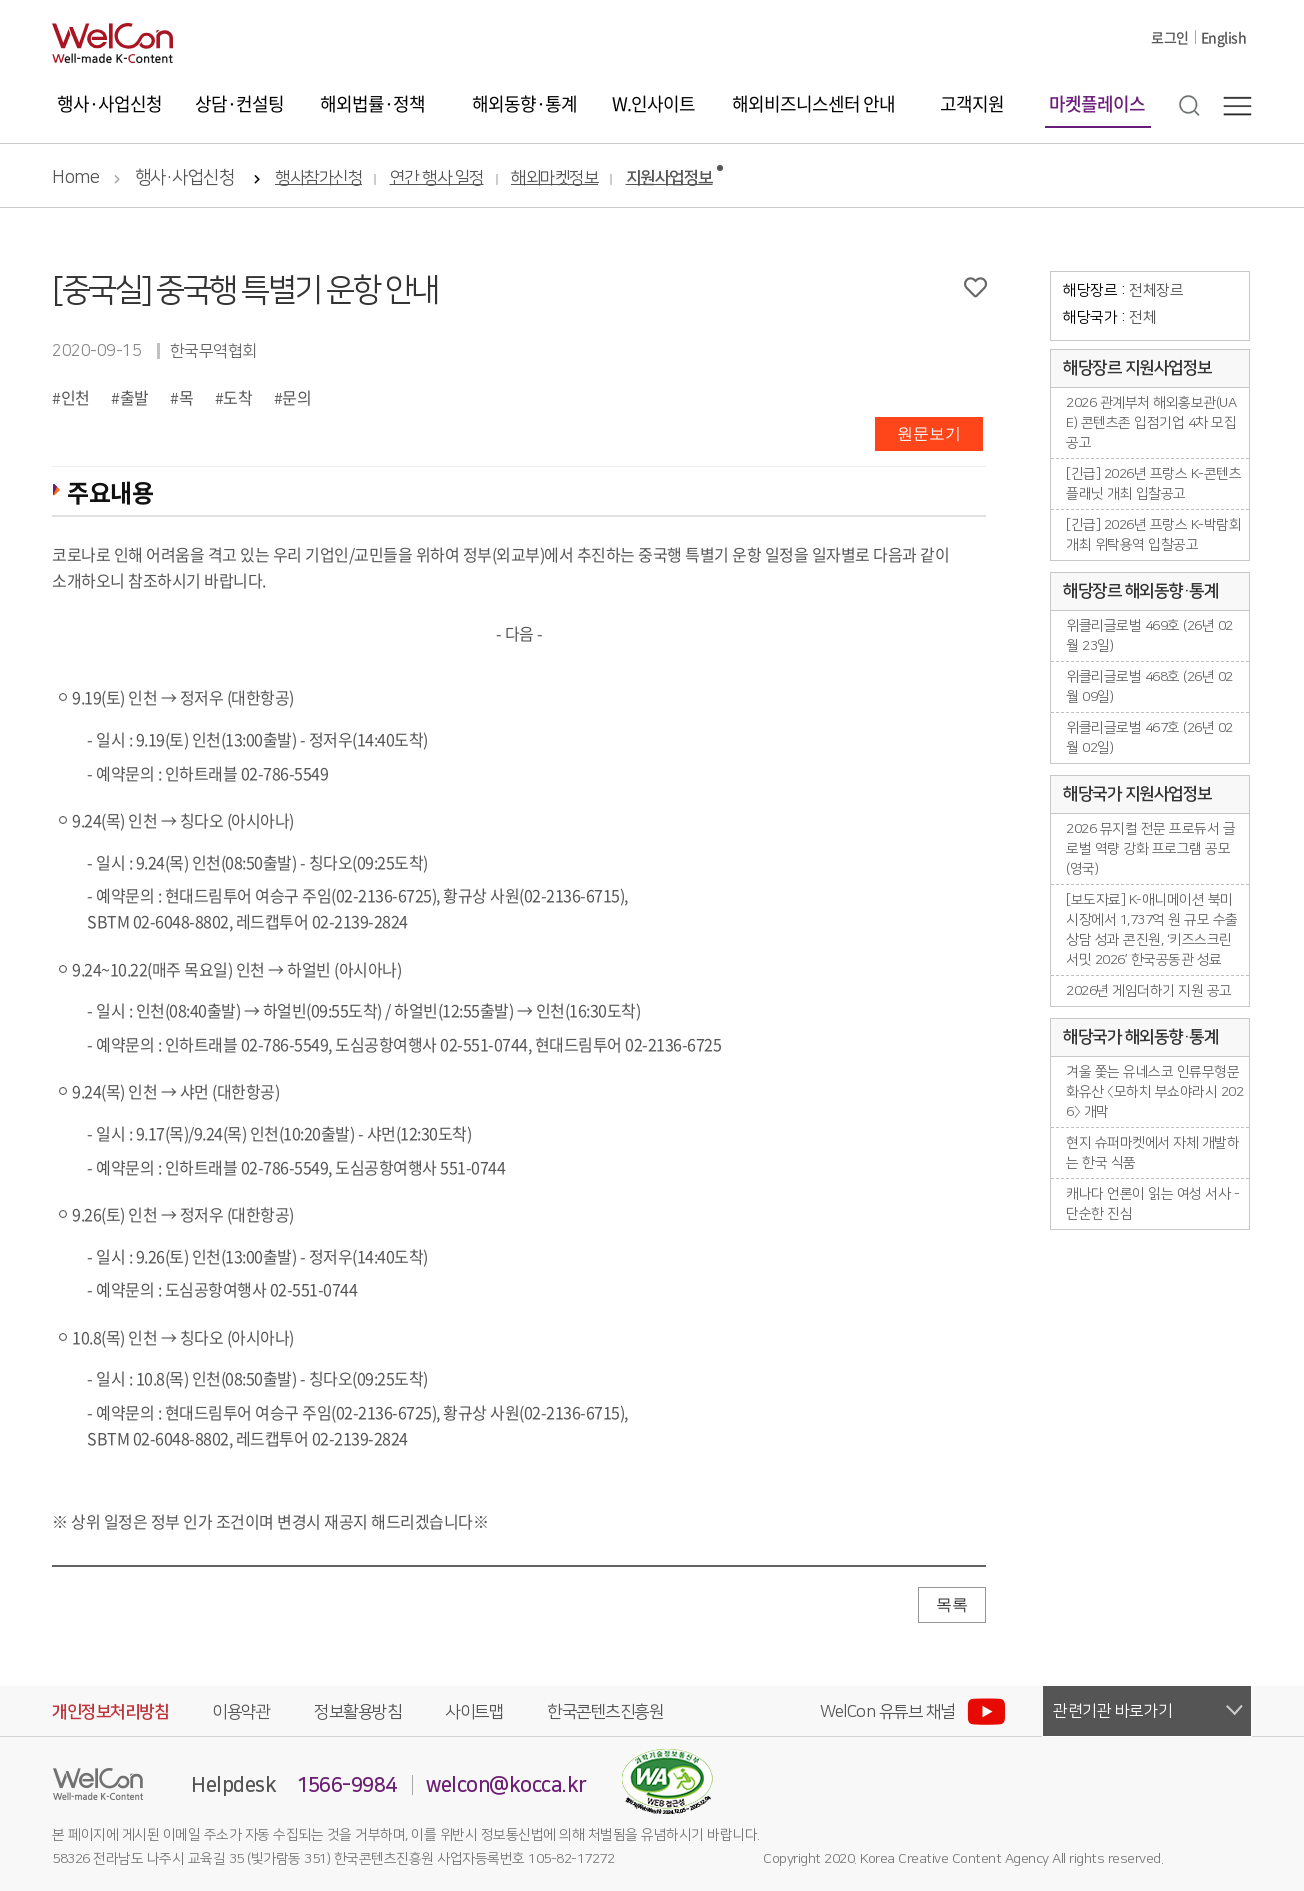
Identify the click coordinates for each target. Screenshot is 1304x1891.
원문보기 (929, 433)
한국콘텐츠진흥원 (605, 1712)
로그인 (1170, 37)
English (1224, 37)
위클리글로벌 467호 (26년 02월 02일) (1149, 738)
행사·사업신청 (109, 103)
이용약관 (241, 1712)
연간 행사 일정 (437, 178)
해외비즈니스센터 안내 (813, 103)
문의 (296, 397)
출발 (134, 397)
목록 (952, 1604)
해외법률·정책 (372, 103)
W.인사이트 (653, 103)
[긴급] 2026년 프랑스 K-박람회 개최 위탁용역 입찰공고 (1153, 535)
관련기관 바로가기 (1113, 1711)
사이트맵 (474, 1712)
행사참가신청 (318, 178)
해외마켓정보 (554, 178)
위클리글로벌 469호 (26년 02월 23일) (1149, 636)
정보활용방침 (357, 1712)
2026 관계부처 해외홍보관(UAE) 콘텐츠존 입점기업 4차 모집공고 (1151, 423)
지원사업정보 (669, 178)
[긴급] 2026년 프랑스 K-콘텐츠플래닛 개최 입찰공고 (1153, 484)
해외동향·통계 (524, 103)
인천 (75, 397)
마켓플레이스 (1097, 103)
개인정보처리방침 (110, 1712)
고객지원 (972, 103)
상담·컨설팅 (239, 103)
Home (75, 178)
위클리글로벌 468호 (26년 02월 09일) (1149, 687)
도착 (237, 397)
